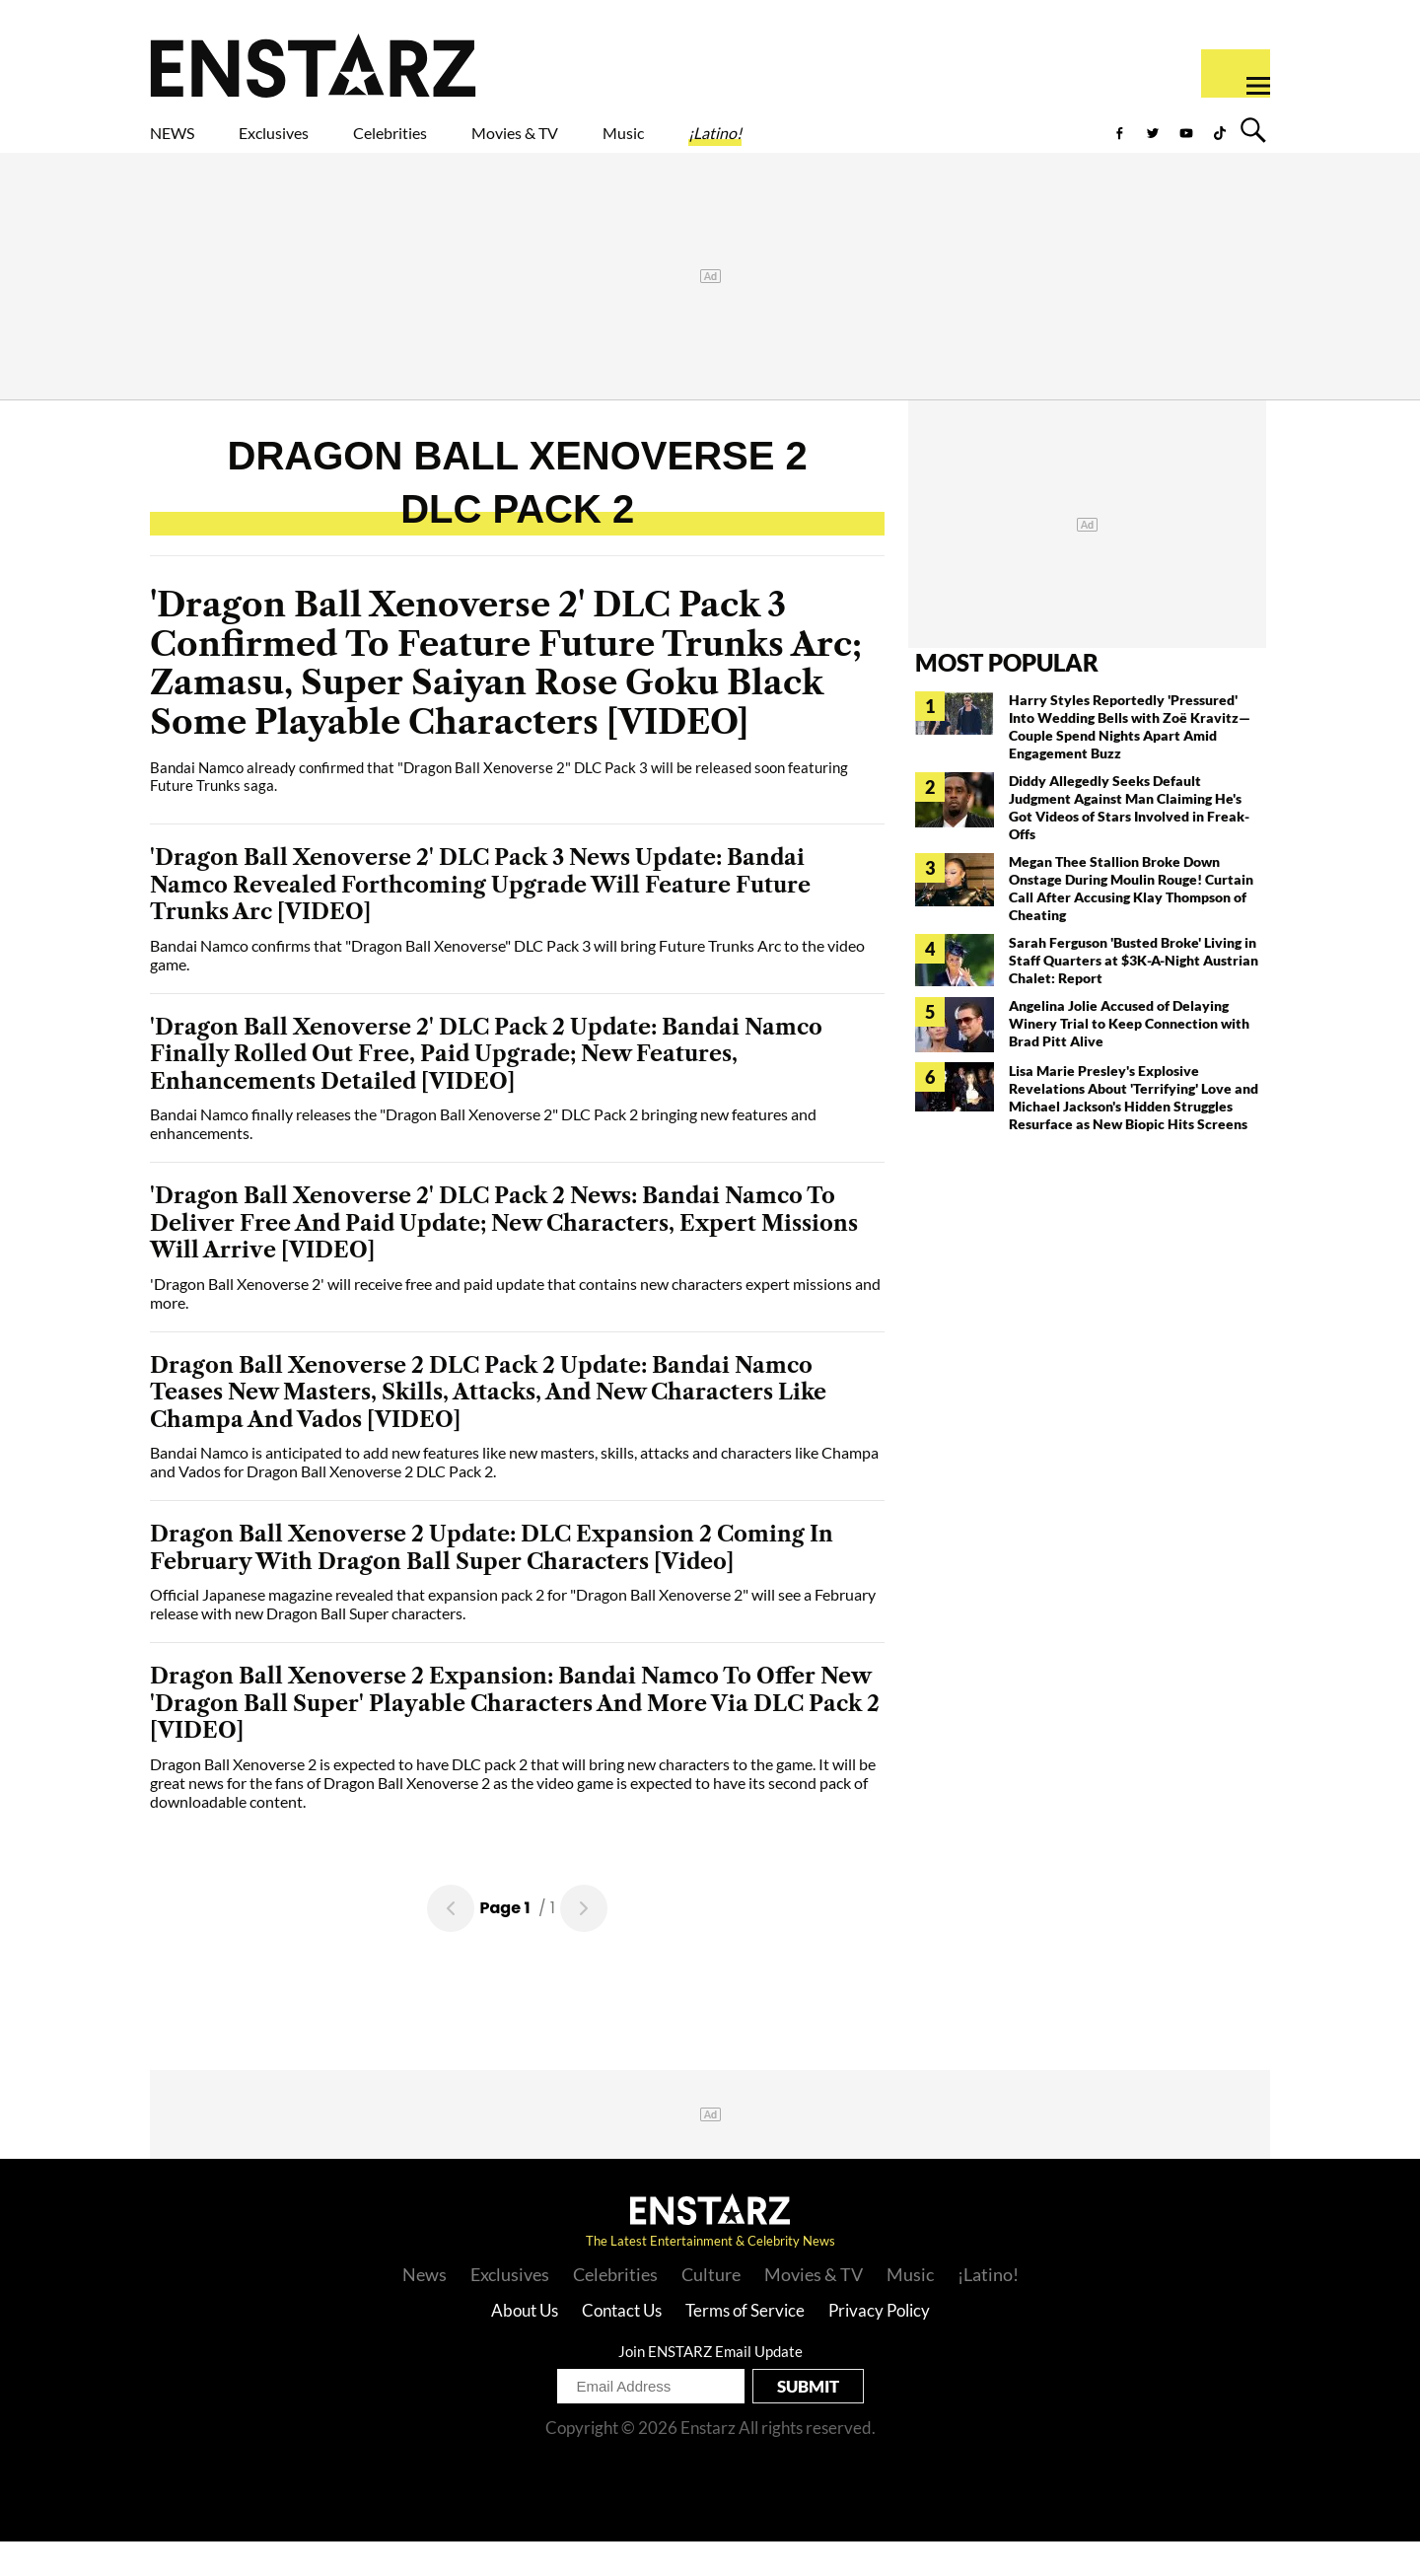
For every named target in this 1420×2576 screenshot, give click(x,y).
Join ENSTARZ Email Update (710, 2386)
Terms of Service (745, 2344)
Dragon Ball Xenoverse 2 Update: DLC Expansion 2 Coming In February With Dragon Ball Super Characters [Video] (491, 1582)
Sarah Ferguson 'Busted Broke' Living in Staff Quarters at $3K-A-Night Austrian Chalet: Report (1133, 994)
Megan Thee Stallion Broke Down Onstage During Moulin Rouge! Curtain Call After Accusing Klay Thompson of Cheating (1131, 923)
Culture (711, 2309)
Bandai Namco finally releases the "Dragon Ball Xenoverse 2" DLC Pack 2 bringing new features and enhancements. (483, 1158)
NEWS (185, 145)
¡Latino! (922, 145)
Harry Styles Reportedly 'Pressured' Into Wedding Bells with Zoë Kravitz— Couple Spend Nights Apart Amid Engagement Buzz (1129, 761)
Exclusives (321, 145)
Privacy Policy (879, 2344)
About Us (524, 2344)
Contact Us (622, 2344)
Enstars (313, 65)
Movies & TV (655, 145)
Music (801, 145)
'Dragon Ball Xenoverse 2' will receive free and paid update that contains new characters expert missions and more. (515, 1327)
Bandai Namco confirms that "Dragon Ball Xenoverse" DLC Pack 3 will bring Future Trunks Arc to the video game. (507, 989)
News (424, 2309)
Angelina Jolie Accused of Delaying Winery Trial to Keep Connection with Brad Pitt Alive (1129, 1058)
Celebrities (481, 145)
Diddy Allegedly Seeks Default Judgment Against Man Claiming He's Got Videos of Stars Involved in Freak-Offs (1129, 842)
